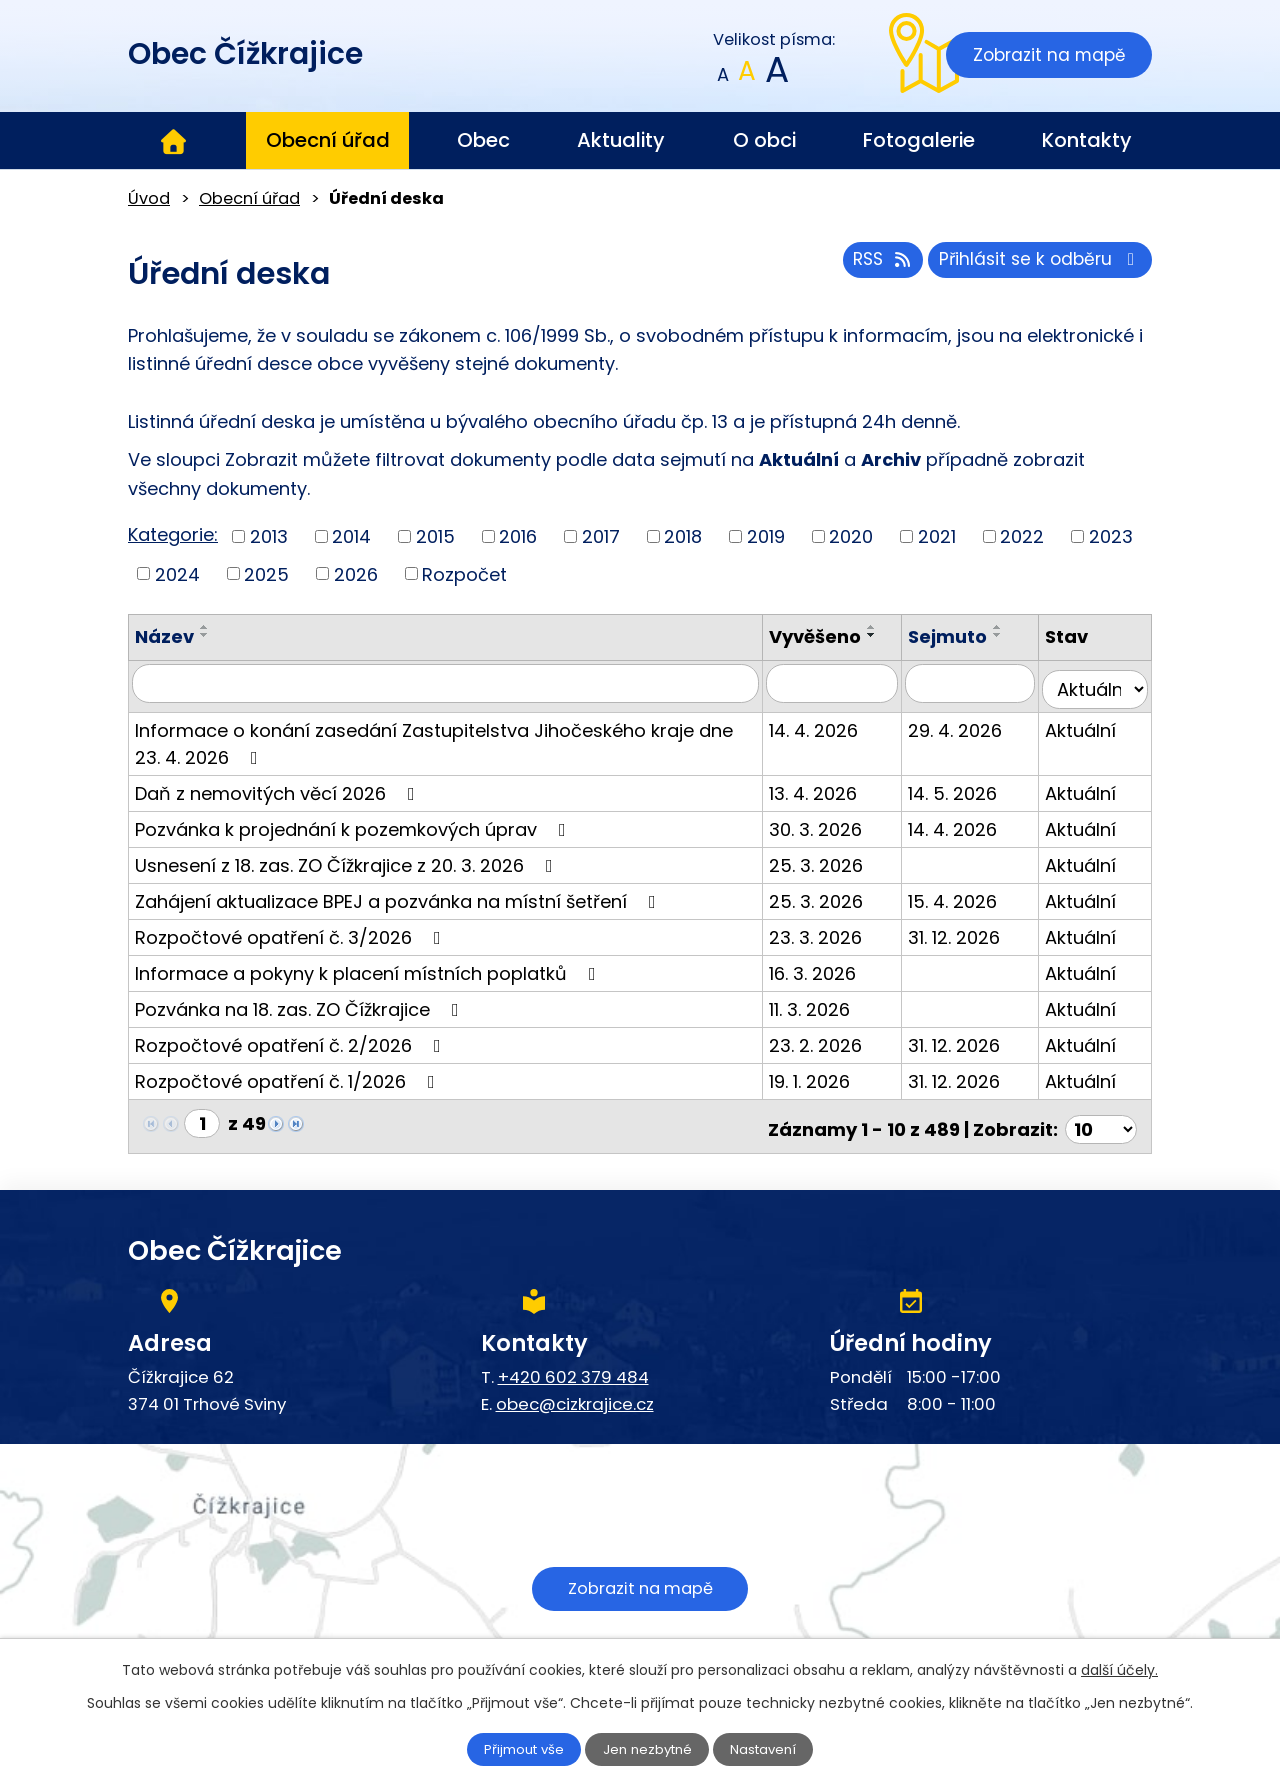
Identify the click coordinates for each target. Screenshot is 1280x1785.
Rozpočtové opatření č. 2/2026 (292, 1038)
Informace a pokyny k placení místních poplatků (369, 966)
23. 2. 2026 (838, 1038)
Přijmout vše (512, 1748)
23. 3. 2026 (838, 930)
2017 (601, 536)
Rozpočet (464, 573)
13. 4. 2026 (836, 786)
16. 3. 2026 (835, 966)
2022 (1022, 536)
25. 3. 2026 (839, 858)
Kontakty (1087, 140)
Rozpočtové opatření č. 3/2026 (292, 930)
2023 (1111, 536)
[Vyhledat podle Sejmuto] (981, 683)
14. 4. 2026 (836, 723)
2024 (177, 573)
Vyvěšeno (838, 636)
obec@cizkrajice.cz (575, 1391)
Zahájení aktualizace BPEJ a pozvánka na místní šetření (399, 894)
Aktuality (621, 140)
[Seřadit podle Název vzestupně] (205, 627)
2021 (937, 536)
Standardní (747, 75)
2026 (356, 573)
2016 (518, 536)
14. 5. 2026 (967, 786)
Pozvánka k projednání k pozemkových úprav (354, 822)
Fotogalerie (919, 140)
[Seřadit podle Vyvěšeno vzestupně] (895, 627)
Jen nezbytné (648, 1748)
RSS (868, 265)
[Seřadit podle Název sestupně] (205, 635)
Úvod (173, 141)
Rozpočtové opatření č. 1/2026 (289, 1074)
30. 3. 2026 (838, 822)
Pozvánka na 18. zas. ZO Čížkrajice (301, 1002)
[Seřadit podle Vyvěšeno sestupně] (895, 635)
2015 (435, 536)
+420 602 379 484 (573, 1364)
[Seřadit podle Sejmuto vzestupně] (1013, 627)
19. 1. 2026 (832, 1074)
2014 (351, 536)
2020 (851, 536)
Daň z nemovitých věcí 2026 (279, 786)
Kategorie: (173, 534)
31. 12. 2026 (969, 930)
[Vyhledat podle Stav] (1099, 683)
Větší (775, 75)
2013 (269, 536)
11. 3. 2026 (832, 1002)
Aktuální (1088, 723)
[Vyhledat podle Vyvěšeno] (851, 683)
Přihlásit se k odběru (1036, 265)
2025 (266, 573)
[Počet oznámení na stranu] (1101, 1116)
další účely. (1119, 1668)
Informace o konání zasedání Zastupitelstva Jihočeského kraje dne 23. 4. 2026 (449, 737)
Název (164, 636)
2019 (766, 536)
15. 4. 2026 (967, 894)
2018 (683, 536)
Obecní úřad (328, 140)
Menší (723, 75)
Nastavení (777, 1748)
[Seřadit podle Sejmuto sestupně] (1013, 635)
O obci (764, 140)
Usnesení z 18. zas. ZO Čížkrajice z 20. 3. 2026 (348, 858)
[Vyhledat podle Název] (457, 683)
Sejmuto (962, 636)
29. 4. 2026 (970, 723)
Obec (483, 140)
